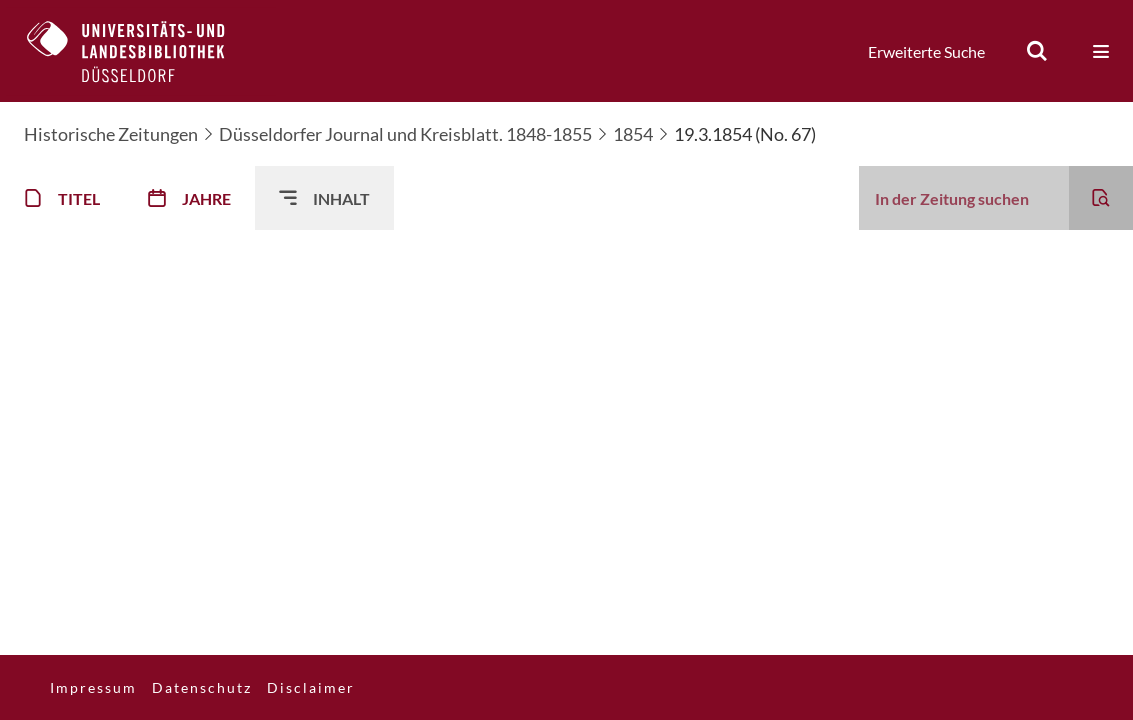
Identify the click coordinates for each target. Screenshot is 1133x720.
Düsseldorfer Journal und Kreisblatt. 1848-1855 (405, 134)
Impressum (93, 687)
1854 (633, 134)
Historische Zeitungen (111, 134)
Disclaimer (311, 687)
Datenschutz (202, 687)
